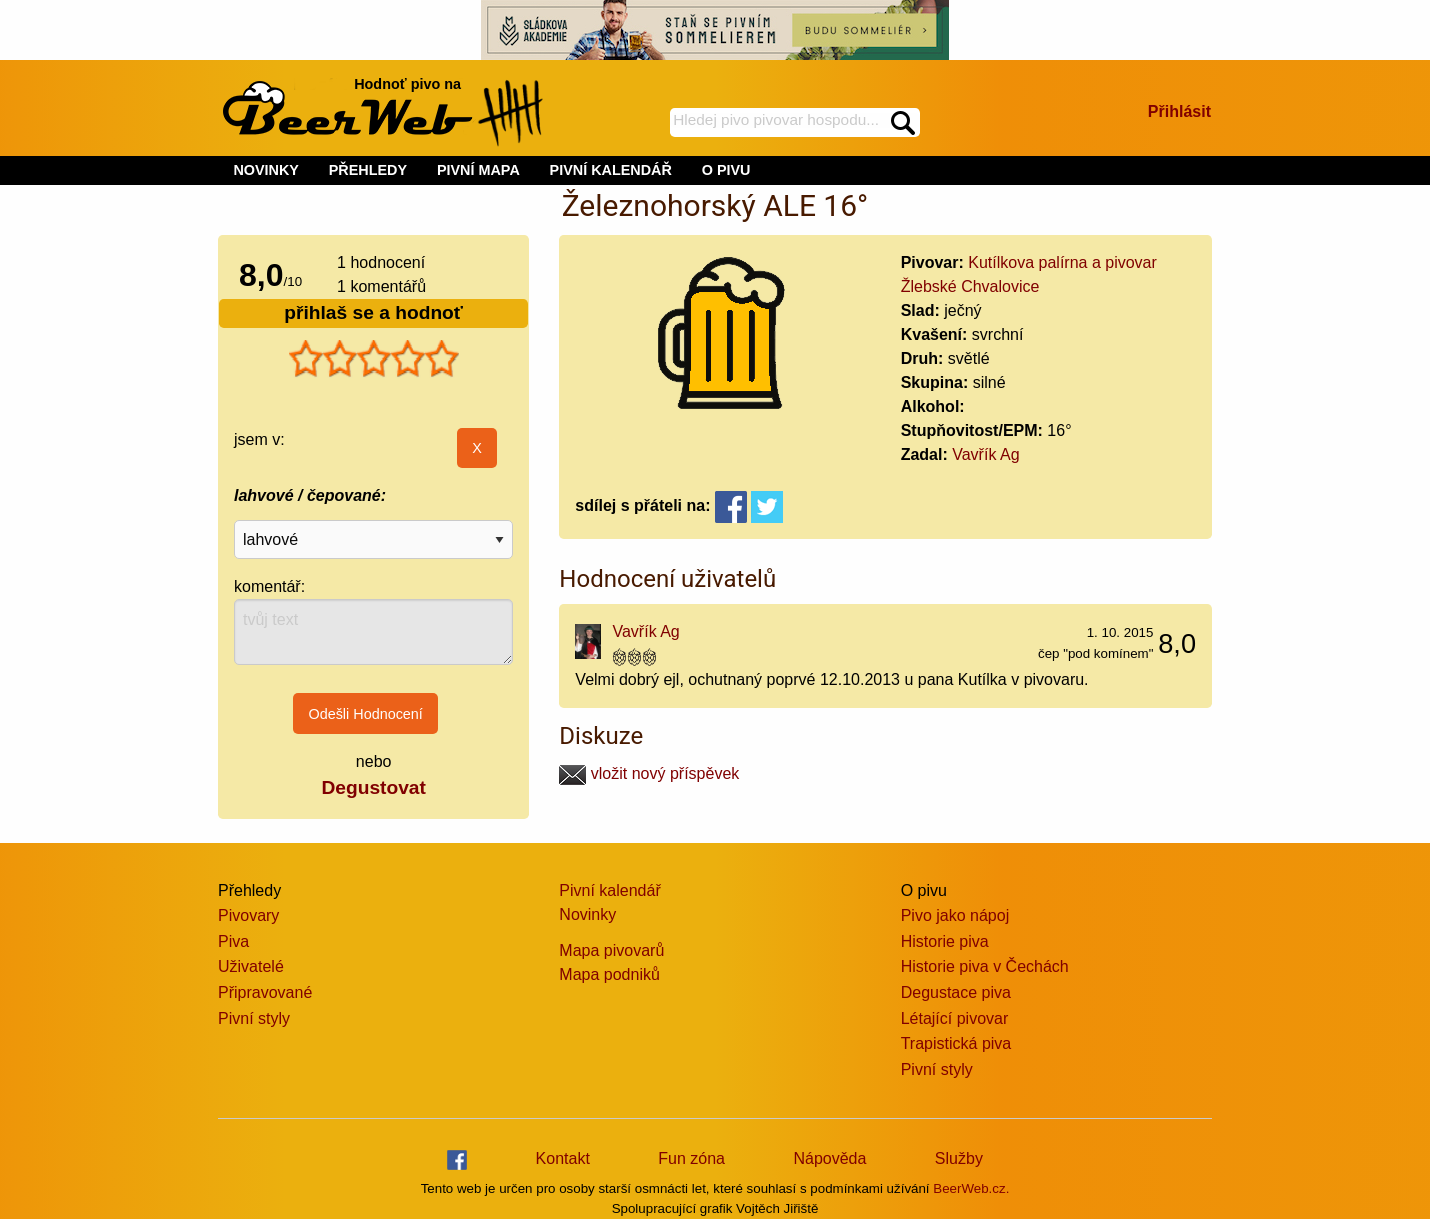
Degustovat (373, 787)
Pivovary (248, 915)
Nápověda (829, 1158)
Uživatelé (251, 966)
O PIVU (726, 170)
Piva (233, 941)
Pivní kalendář (609, 890)
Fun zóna (691, 1158)
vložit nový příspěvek (649, 773)
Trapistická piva (956, 1043)
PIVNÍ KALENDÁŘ (611, 170)
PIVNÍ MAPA (478, 170)
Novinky (587, 914)
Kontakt (563, 1158)
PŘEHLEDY (368, 170)
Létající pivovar (955, 1018)
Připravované (265, 992)
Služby (959, 1158)
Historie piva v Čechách (985, 966)
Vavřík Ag (985, 454)
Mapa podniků (609, 974)
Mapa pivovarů (611, 950)
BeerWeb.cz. (971, 1188)
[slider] (374, 359)
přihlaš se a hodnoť (373, 312)
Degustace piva (956, 992)
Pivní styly (254, 1018)
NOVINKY (266, 170)
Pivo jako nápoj (955, 915)
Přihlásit (1179, 111)
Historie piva (945, 941)
